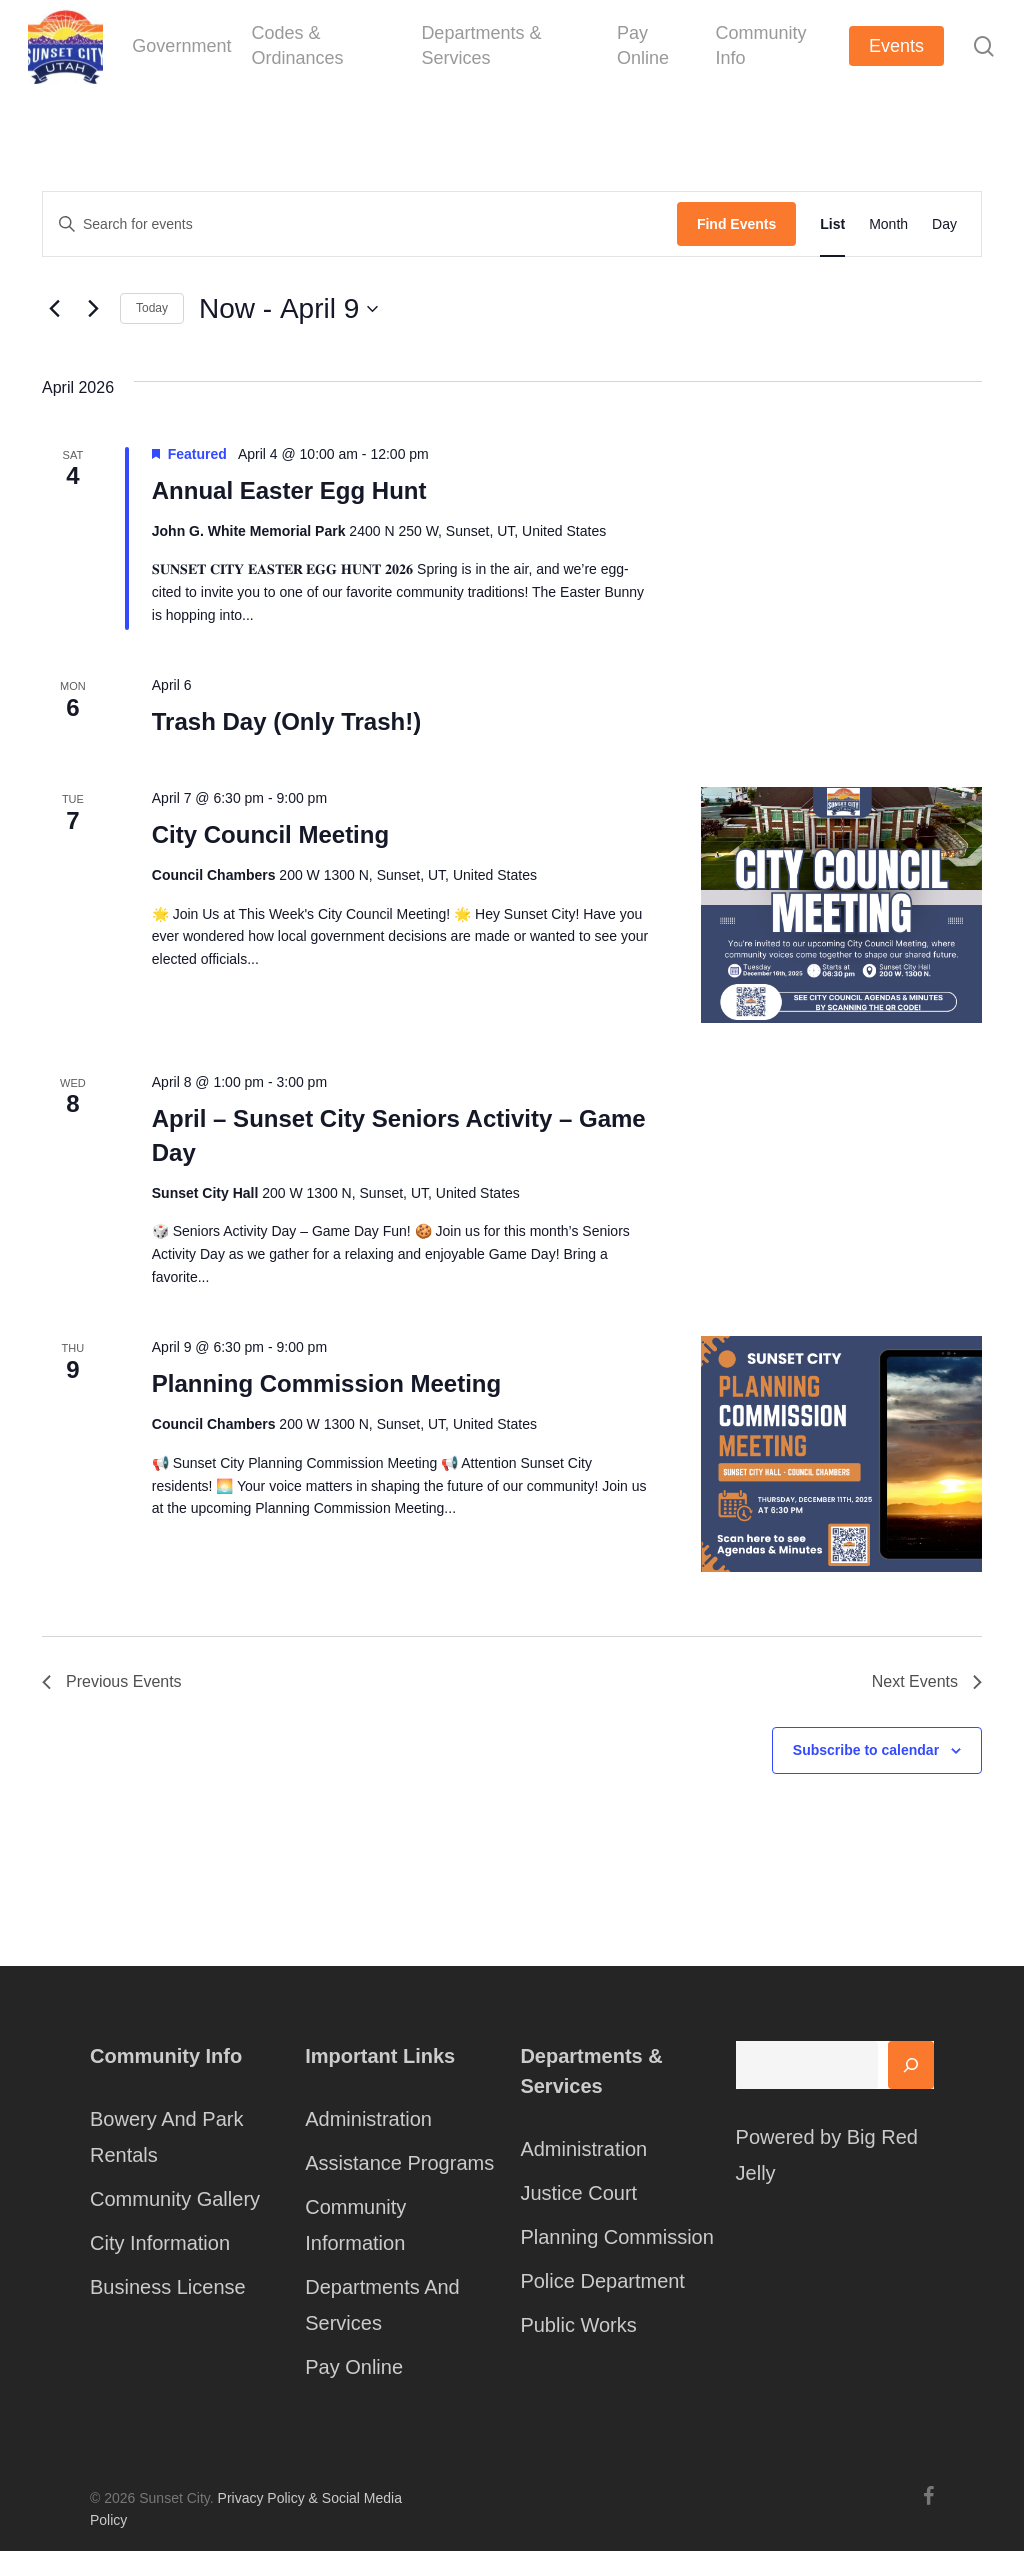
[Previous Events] (54, 309)
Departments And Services (382, 2305)
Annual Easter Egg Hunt (289, 490)
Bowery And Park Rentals (166, 2137)
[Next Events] (93, 309)
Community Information (355, 2225)
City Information (160, 2243)
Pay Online (354, 2367)
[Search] (911, 2065)
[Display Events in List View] (832, 224)
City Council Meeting (270, 834)
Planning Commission (616, 2237)
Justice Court (578, 2193)
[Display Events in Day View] (944, 224)
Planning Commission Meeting (326, 1383)
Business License (168, 2287)
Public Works (578, 2325)
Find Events (736, 224)
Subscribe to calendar (866, 1750)
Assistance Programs (399, 2163)
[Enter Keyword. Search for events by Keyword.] (360, 224)
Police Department (602, 2281)
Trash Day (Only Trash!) (286, 721)
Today (152, 308)
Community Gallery (175, 2199)
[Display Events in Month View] (888, 224)
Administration (368, 2119)
